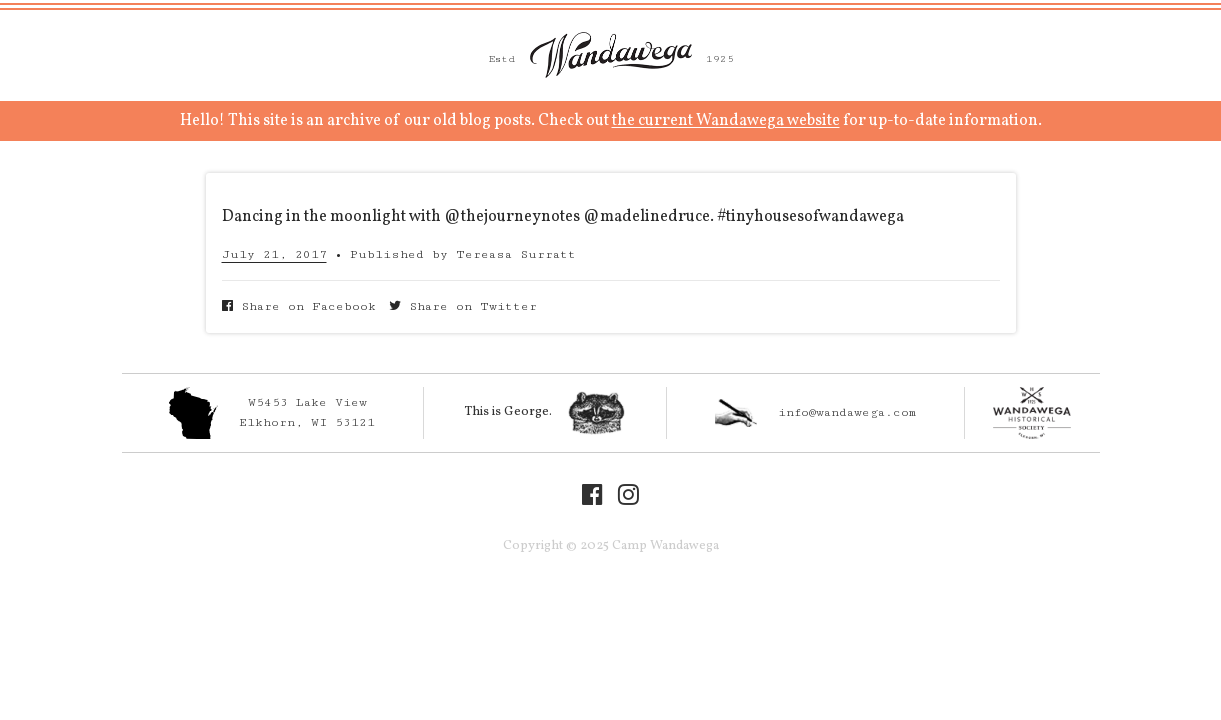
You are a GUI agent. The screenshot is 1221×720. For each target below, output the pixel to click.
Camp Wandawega (611, 55)
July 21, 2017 (274, 254)
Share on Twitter (463, 306)
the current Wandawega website (726, 121)
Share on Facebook (299, 306)
